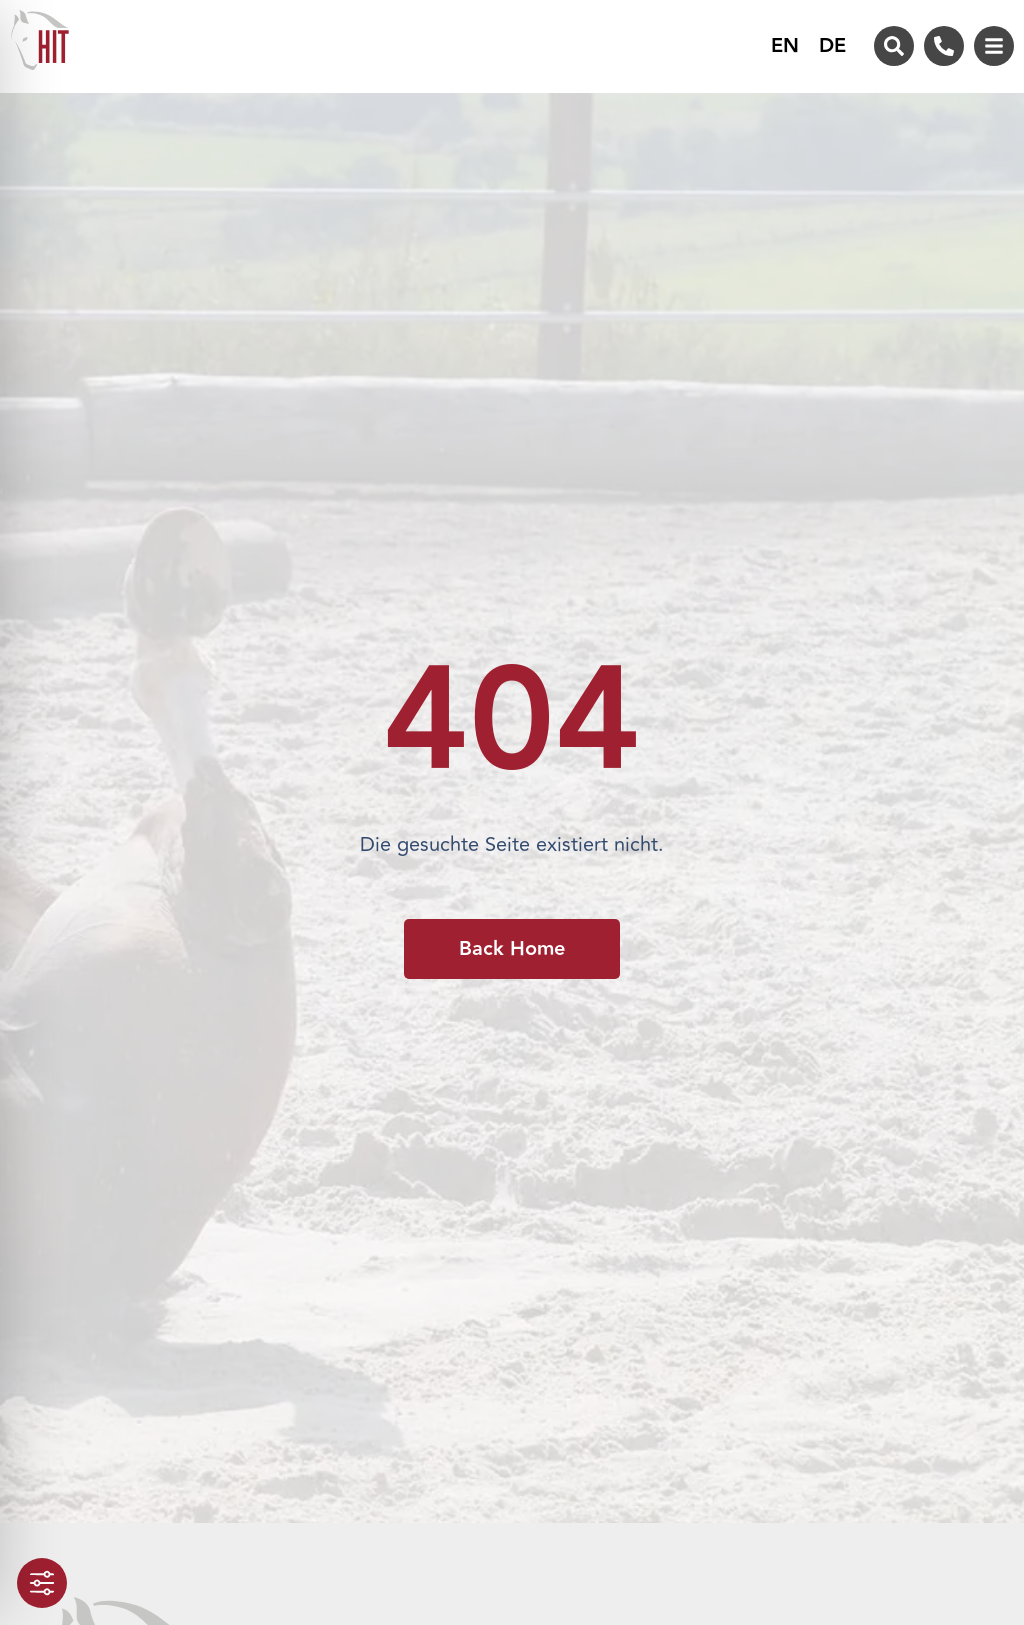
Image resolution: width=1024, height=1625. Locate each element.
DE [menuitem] (832, 47)
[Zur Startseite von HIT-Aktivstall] (40, 40)
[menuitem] (785, 46)
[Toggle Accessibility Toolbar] (42, 1583)
